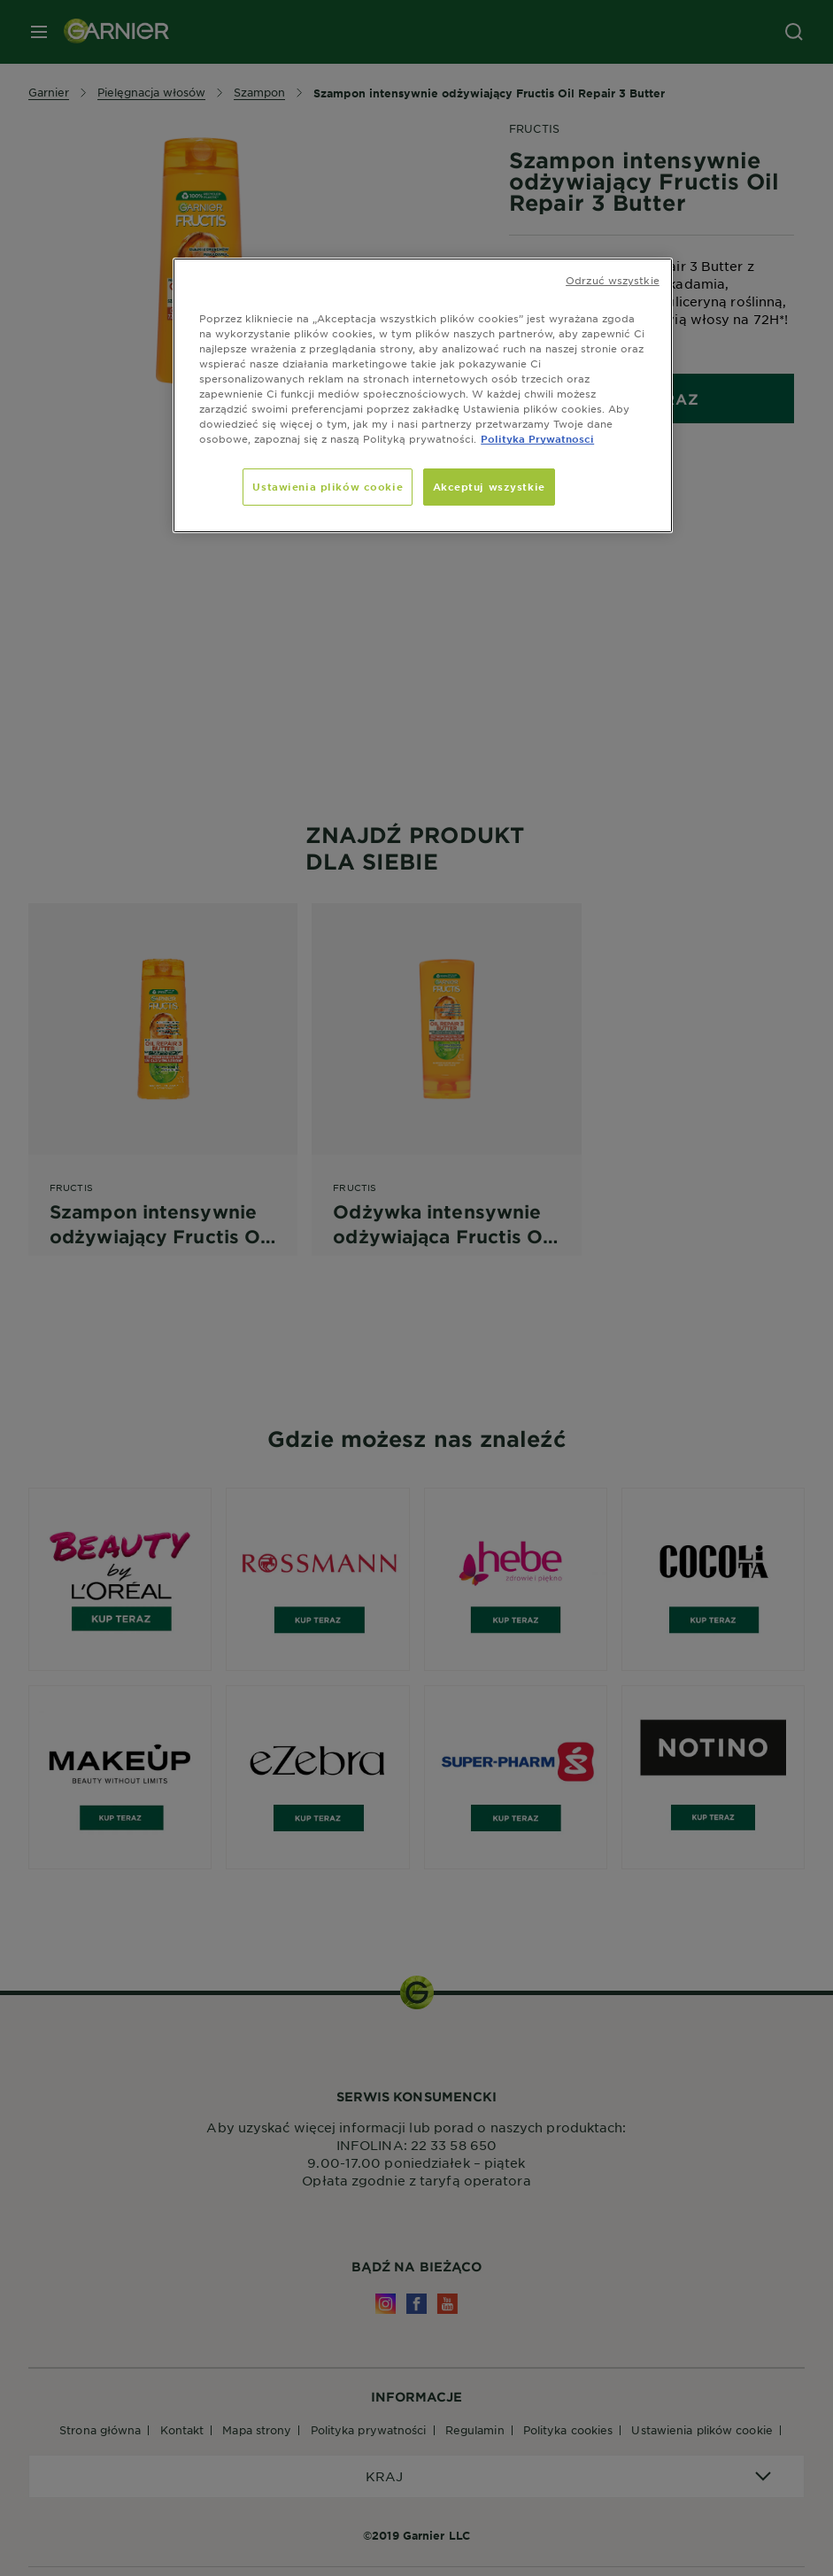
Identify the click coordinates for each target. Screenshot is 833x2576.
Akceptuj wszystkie (489, 486)
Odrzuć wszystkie (612, 280)
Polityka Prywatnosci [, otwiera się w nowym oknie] (537, 438)
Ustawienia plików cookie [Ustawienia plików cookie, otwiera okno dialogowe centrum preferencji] (327, 486)
